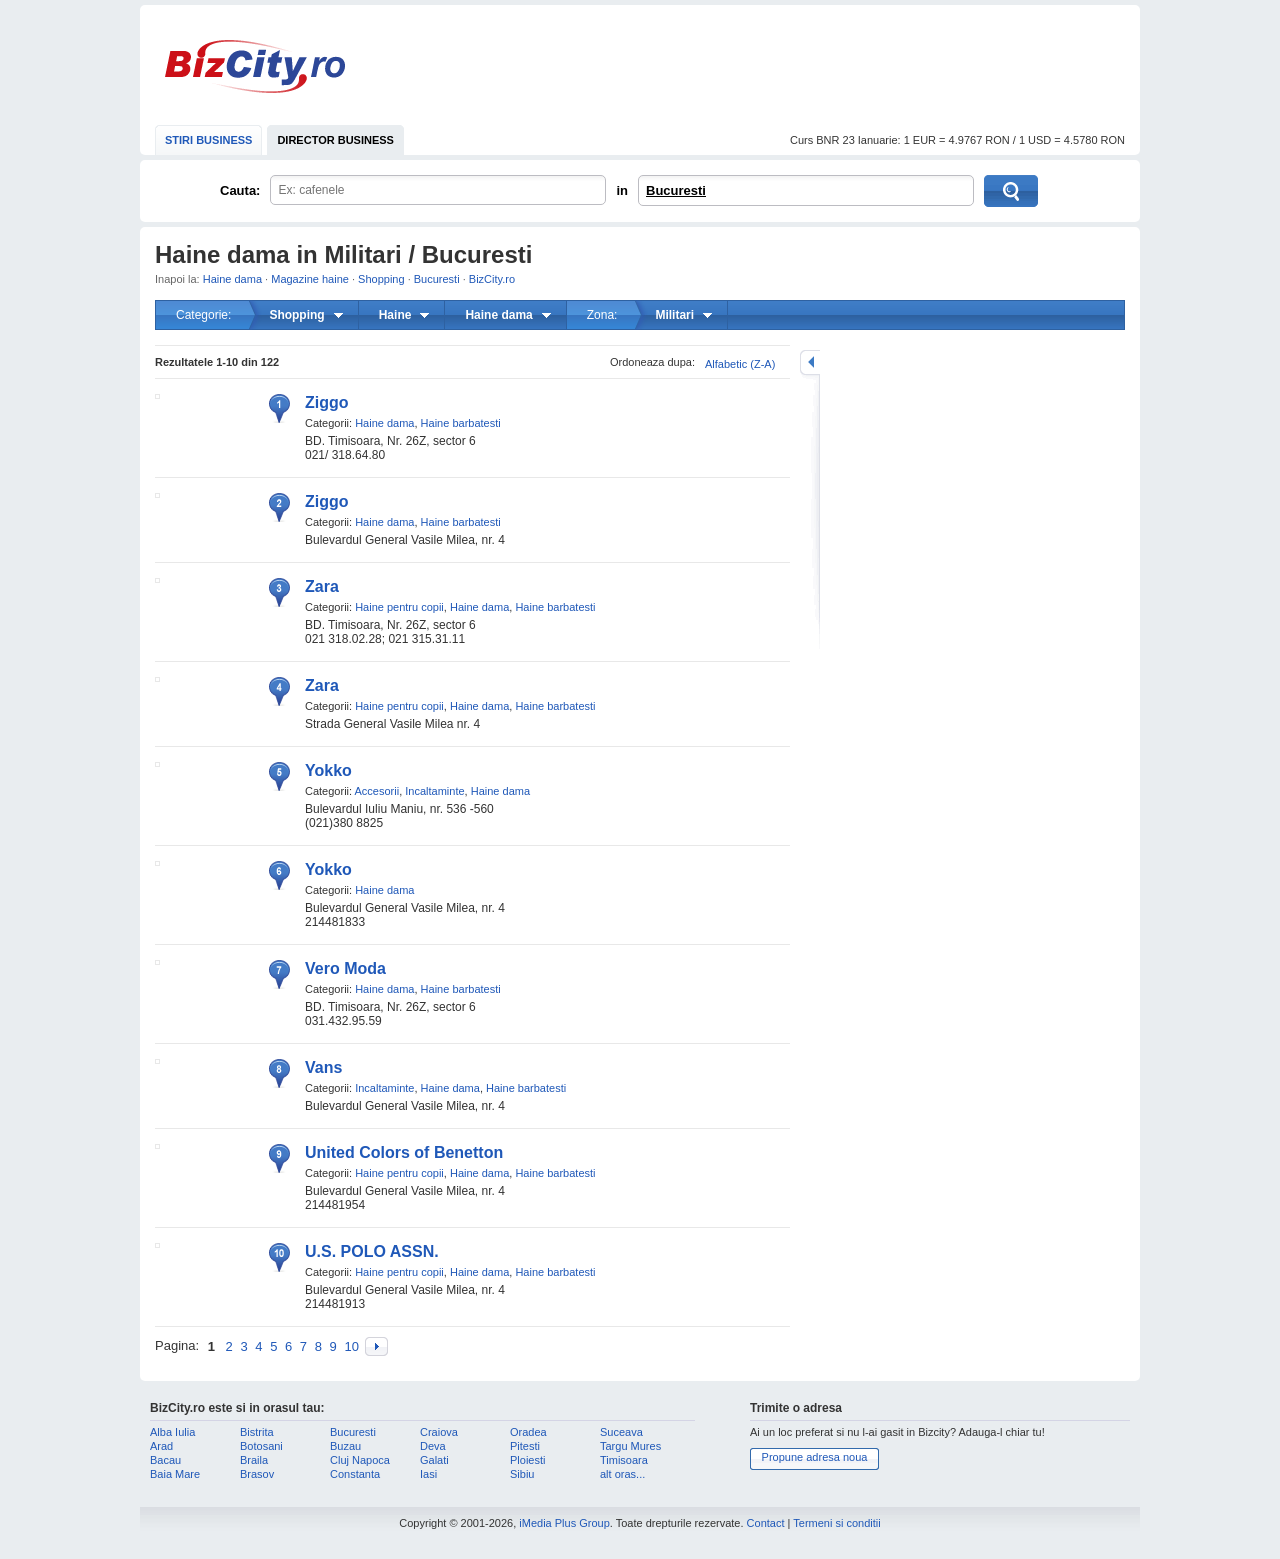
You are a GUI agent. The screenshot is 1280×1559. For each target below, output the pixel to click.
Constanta (355, 1474)
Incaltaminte (434, 791)
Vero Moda (345, 968)
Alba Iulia (172, 1432)
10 (351, 1346)
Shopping (381, 279)
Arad (161, 1446)
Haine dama (232, 279)
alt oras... (622, 1474)
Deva (433, 1446)
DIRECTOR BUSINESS (335, 140)
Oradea (528, 1432)
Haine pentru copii (399, 607)
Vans (323, 1067)
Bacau (165, 1460)
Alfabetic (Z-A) (740, 364)
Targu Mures (630, 1446)
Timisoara (624, 1460)
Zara (322, 586)
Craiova (439, 1432)
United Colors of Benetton (404, 1152)
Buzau (345, 1446)
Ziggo (327, 402)
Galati (434, 1460)
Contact (766, 1523)
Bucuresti (676, 190)
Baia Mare (175, 1474)
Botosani (261, 1446)
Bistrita (257, 1432)
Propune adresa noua (815, 1457)
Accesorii (377, 791)
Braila (254, 1460)
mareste (810, 362)
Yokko (328, 770)
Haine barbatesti (461, 423)
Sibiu (522, 1474)
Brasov (257, 1474)
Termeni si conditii (836, 1523)
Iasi (428, 1474)
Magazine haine (310, 279)
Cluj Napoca (360, 1460)
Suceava (621, 1432)
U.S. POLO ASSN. (372, 1251)
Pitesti (525, 1446)
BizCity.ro (255, 66)
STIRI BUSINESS (208, 140)
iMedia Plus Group (564, 1523)
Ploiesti (527, 1460)
